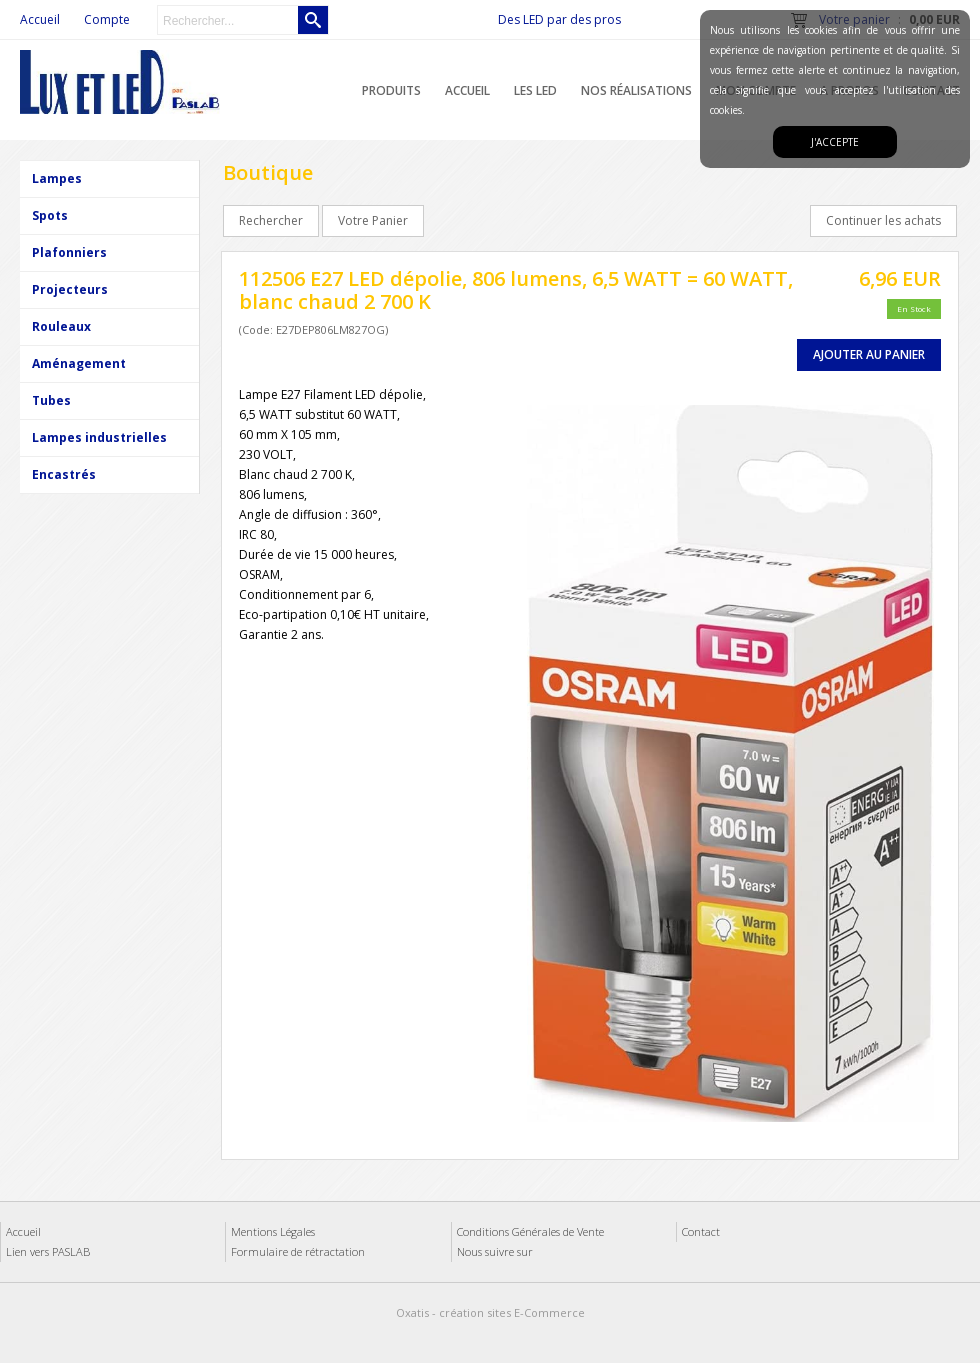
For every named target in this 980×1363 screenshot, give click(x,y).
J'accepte (835, 142)
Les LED (535, 90)
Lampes (57, 178)
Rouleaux (61, 326)
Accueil (467, 90)
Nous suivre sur (495, 1251)
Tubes (51, 400)
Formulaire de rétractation (298, 1251)
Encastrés (64, 474)
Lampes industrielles (99, 437)
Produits (391, 90)
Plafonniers (69, 252)
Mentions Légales (273, 1231)
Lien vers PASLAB (48, 1251)
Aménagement (79, 363)
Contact (701, 1231)
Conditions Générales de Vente (530, 1231)
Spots (50, 215)
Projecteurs (70, 289)
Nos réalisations (636, 90)
